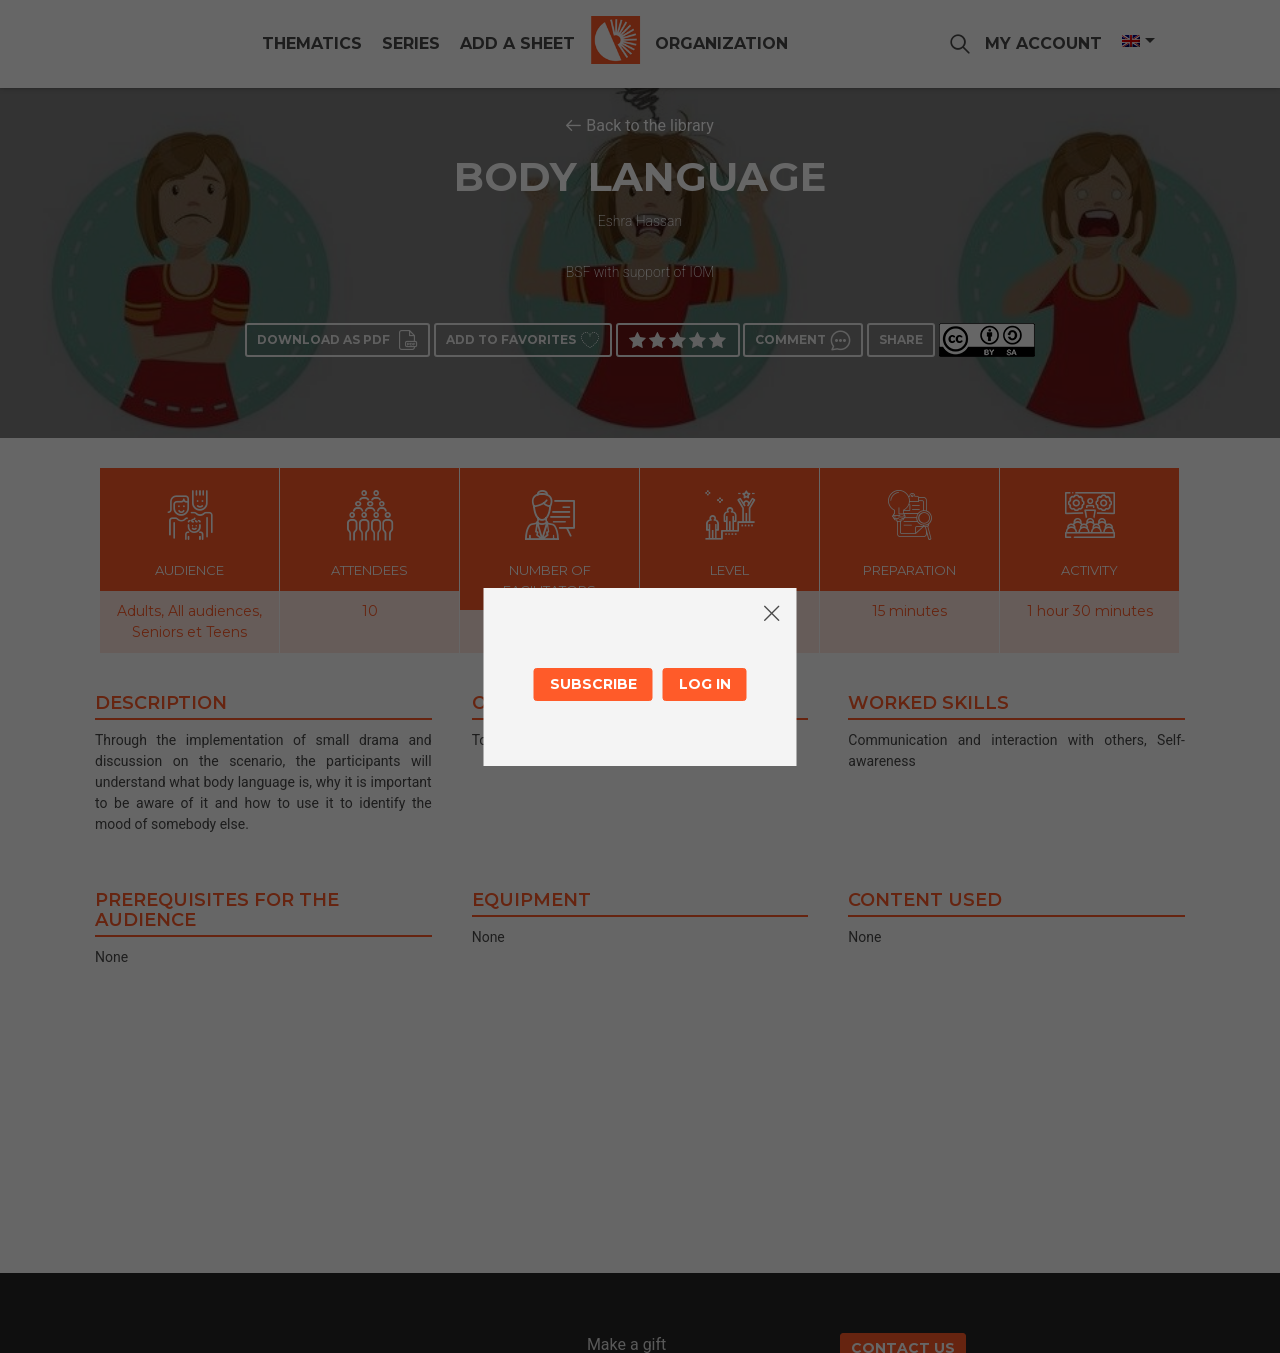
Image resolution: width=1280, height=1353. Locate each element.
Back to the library (650, 125)
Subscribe (593, 684)
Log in (705, 684)
